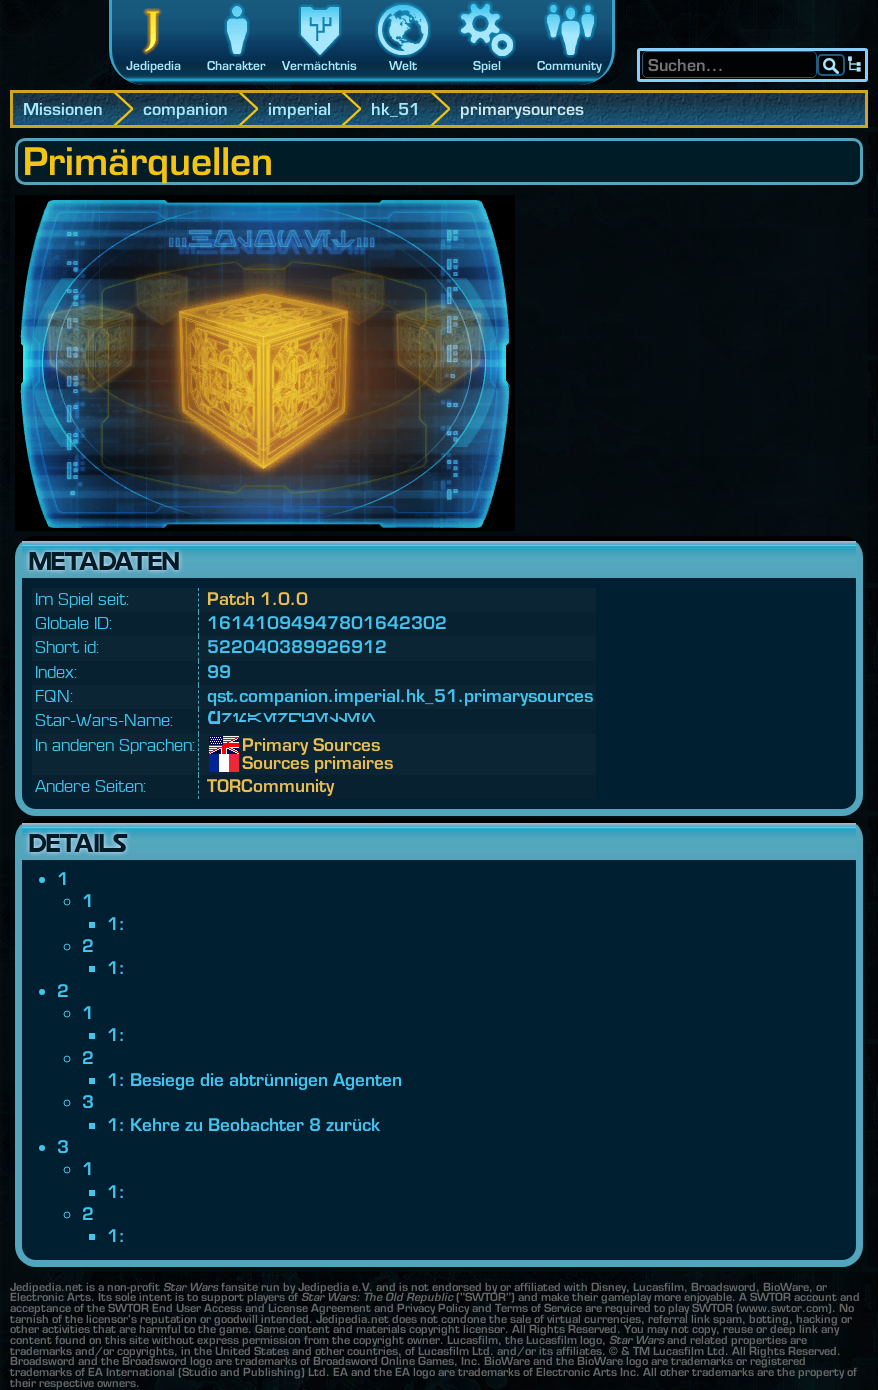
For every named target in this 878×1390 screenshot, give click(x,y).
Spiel (487, 65)
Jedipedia (153, 65)
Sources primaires (257, 763)
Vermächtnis (319, 65)
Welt (403, 65)
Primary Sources (257, 745)
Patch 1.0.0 (257, 598)
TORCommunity (270, 785)
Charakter (236, 65)
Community (569, 65)
